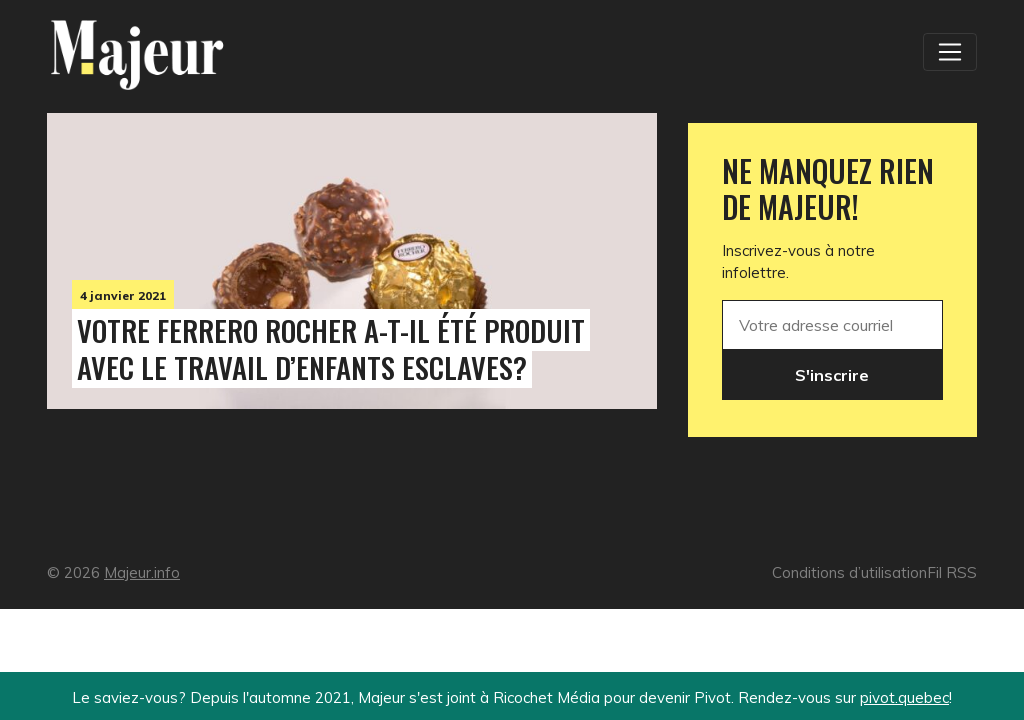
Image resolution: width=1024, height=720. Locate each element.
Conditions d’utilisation (849, 572)
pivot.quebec (904, 697)
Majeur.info (142, 572)
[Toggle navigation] (950, 52)
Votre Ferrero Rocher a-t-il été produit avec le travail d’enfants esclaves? (331, 348)
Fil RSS (952, 572)
